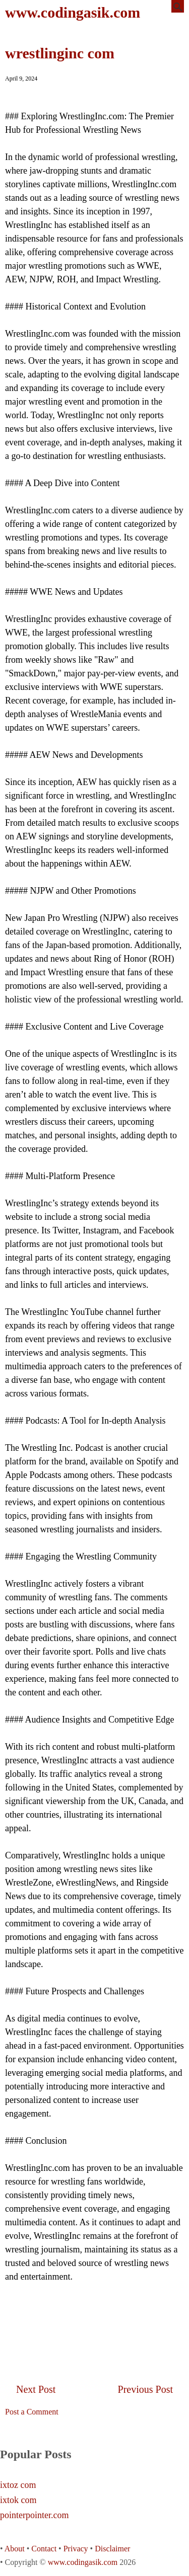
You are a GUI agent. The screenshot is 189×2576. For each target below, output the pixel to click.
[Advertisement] (94, 2318)
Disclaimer (112, 2548)
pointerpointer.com (34, 2515)
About (15, 2548)
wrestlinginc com (59, 53)
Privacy (76, 2548)
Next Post (35, 2389)
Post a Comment (31, 2411)
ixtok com (18, 2500)
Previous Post (145, 2389)
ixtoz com (18, 2485)
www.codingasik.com (72, 12)
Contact (43, 2548)
